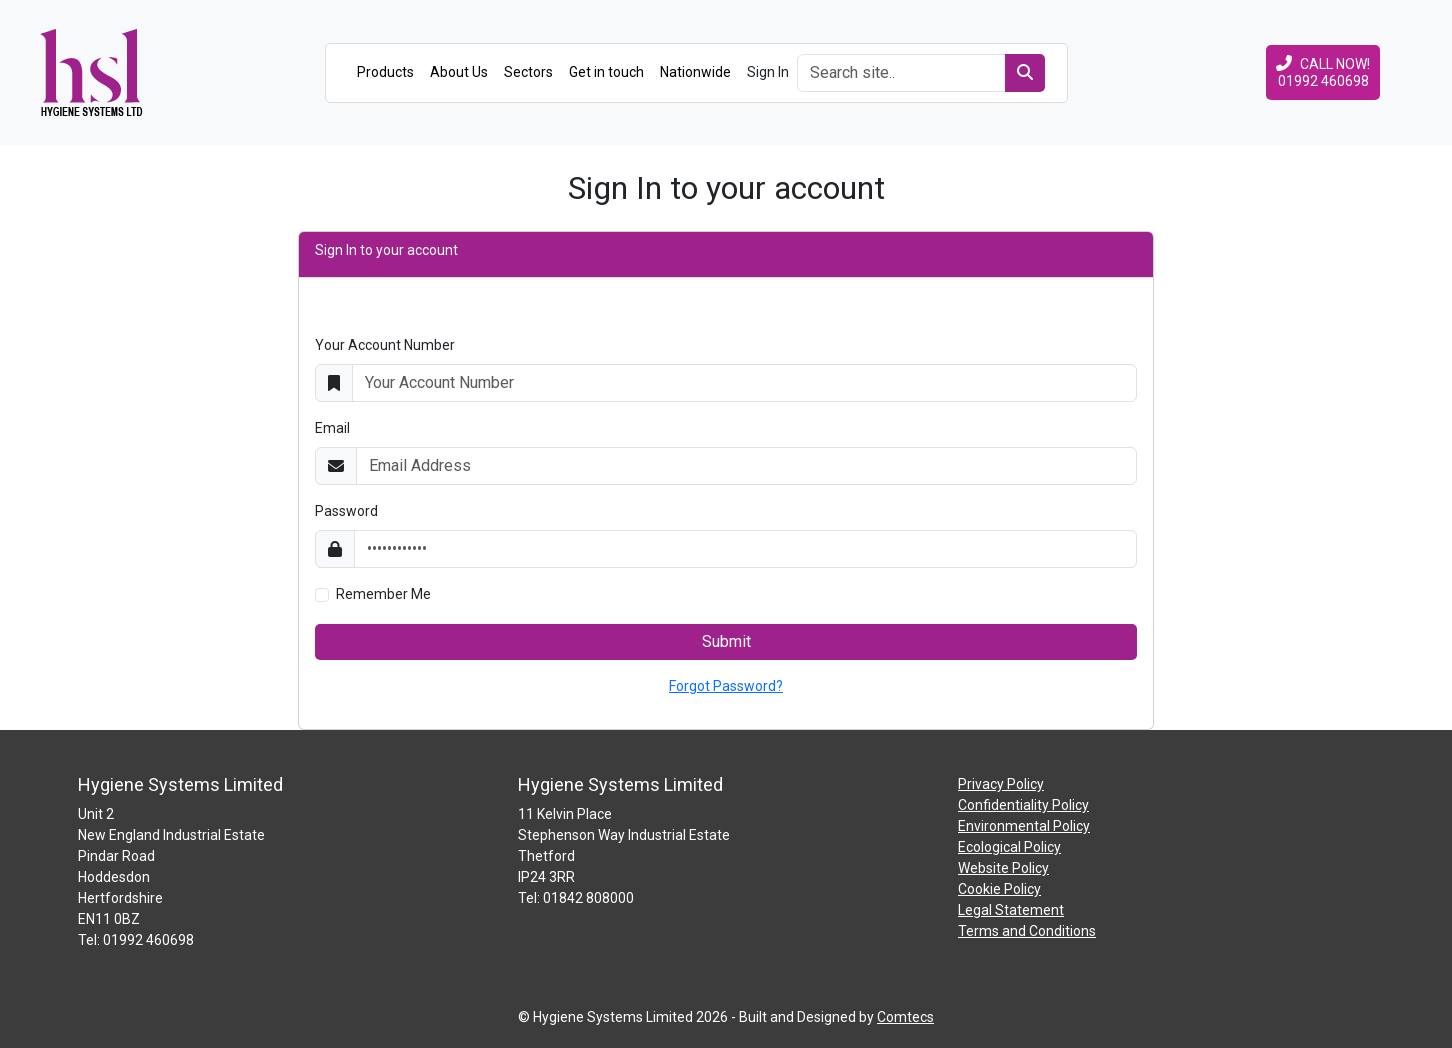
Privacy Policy (1001, 784)
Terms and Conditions (1027, 931)
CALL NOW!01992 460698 (1323, 72)
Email (332, 428)
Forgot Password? (726, 686)
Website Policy (1003, 868)
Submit (726, 641)
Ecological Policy (1009, 847)
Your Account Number (385, 345)
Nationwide (695, 72)
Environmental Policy (1024, 826)
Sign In (768, 72)
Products (385, 72)
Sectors (528, 72)
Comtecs (905, 1017)
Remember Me (383, 594)
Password (346, 511)
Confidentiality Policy (1023, 805)
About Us (459, 72)
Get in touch (606, 72)
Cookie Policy (999, 889)
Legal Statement (1011, 910)
